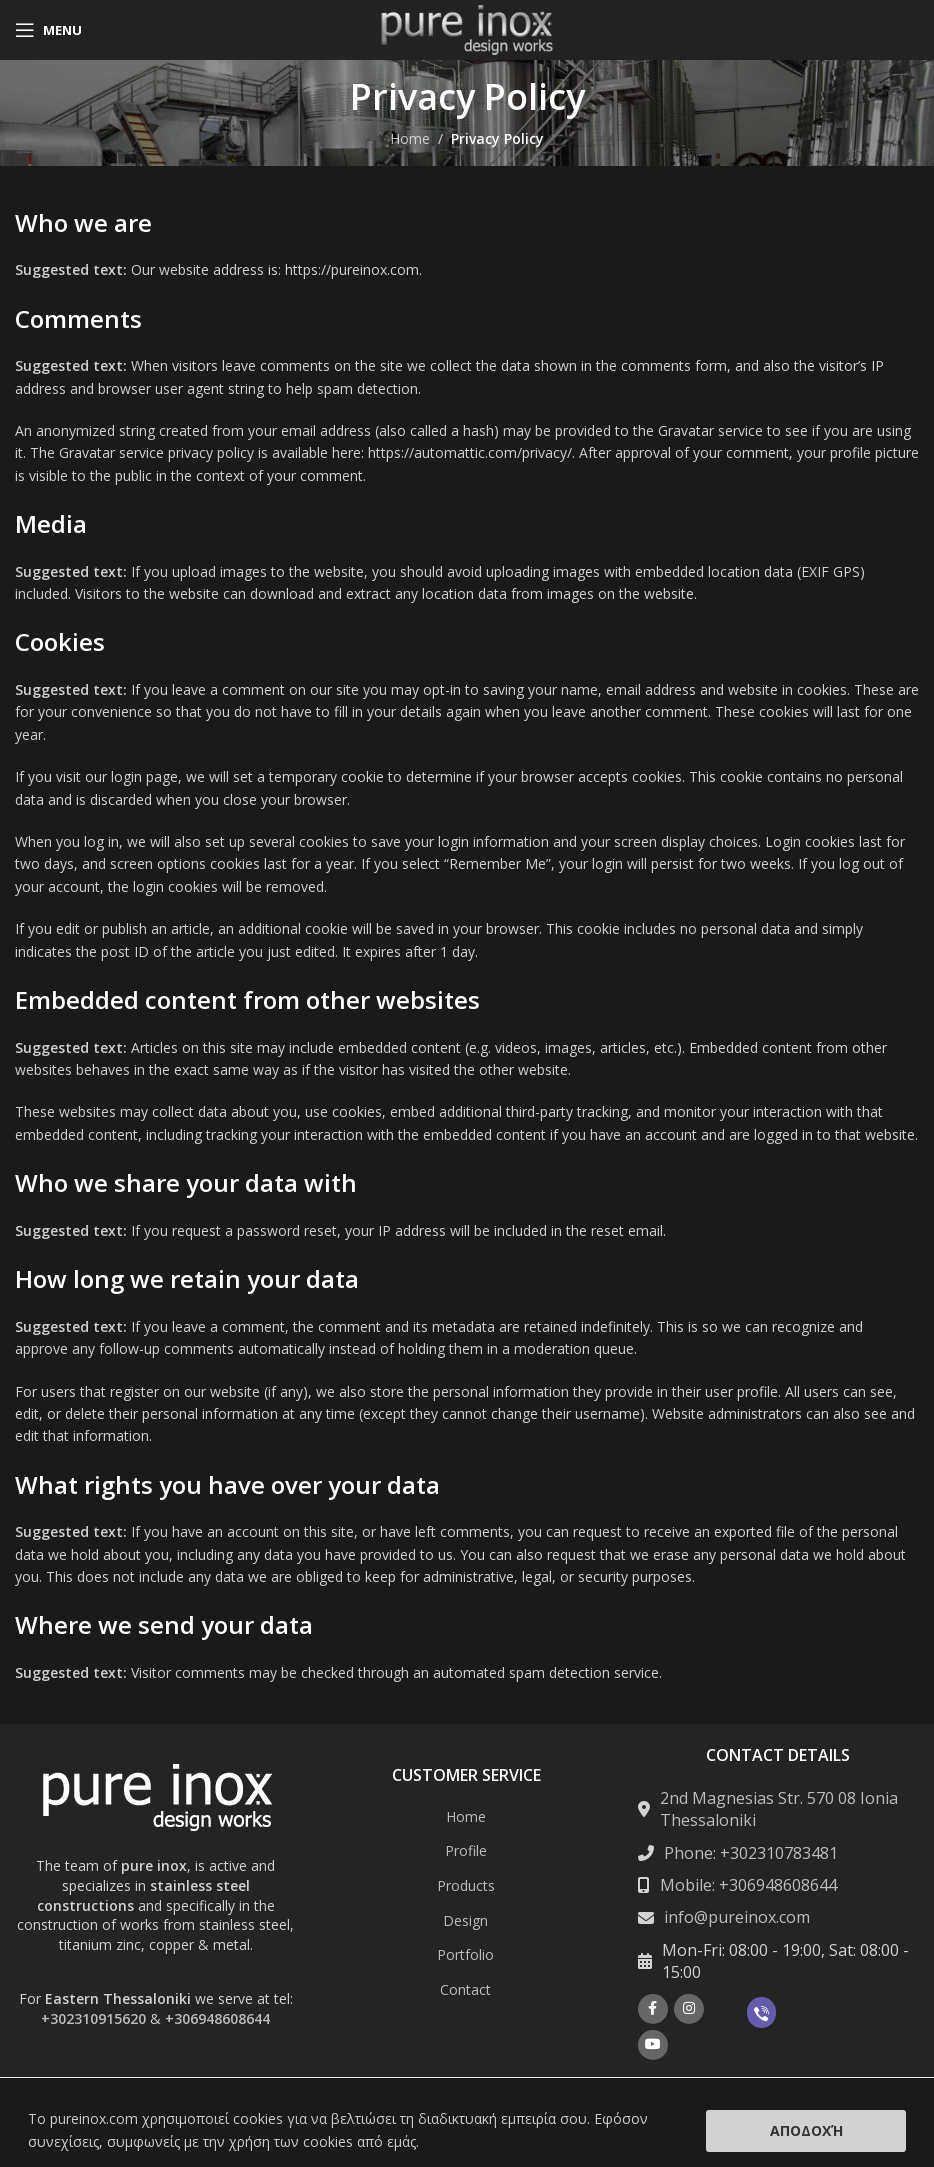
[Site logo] (466, 28)
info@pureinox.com (737, 1917)
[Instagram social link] (689, 2009)
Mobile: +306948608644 (748, 1885)
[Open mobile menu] (48, 30)
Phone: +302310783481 (751, 1853)
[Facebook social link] (653, 2009)
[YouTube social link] (653, 2045)
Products (466, 1885)
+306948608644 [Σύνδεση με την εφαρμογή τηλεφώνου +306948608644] (217, 2018)
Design (465, 1920)
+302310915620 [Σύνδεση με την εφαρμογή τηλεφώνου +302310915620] (93, 2018)
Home (410, 138)
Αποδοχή (806, 2130)
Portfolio (465, 1954)
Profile (466, 1850)
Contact (465, 1989)
